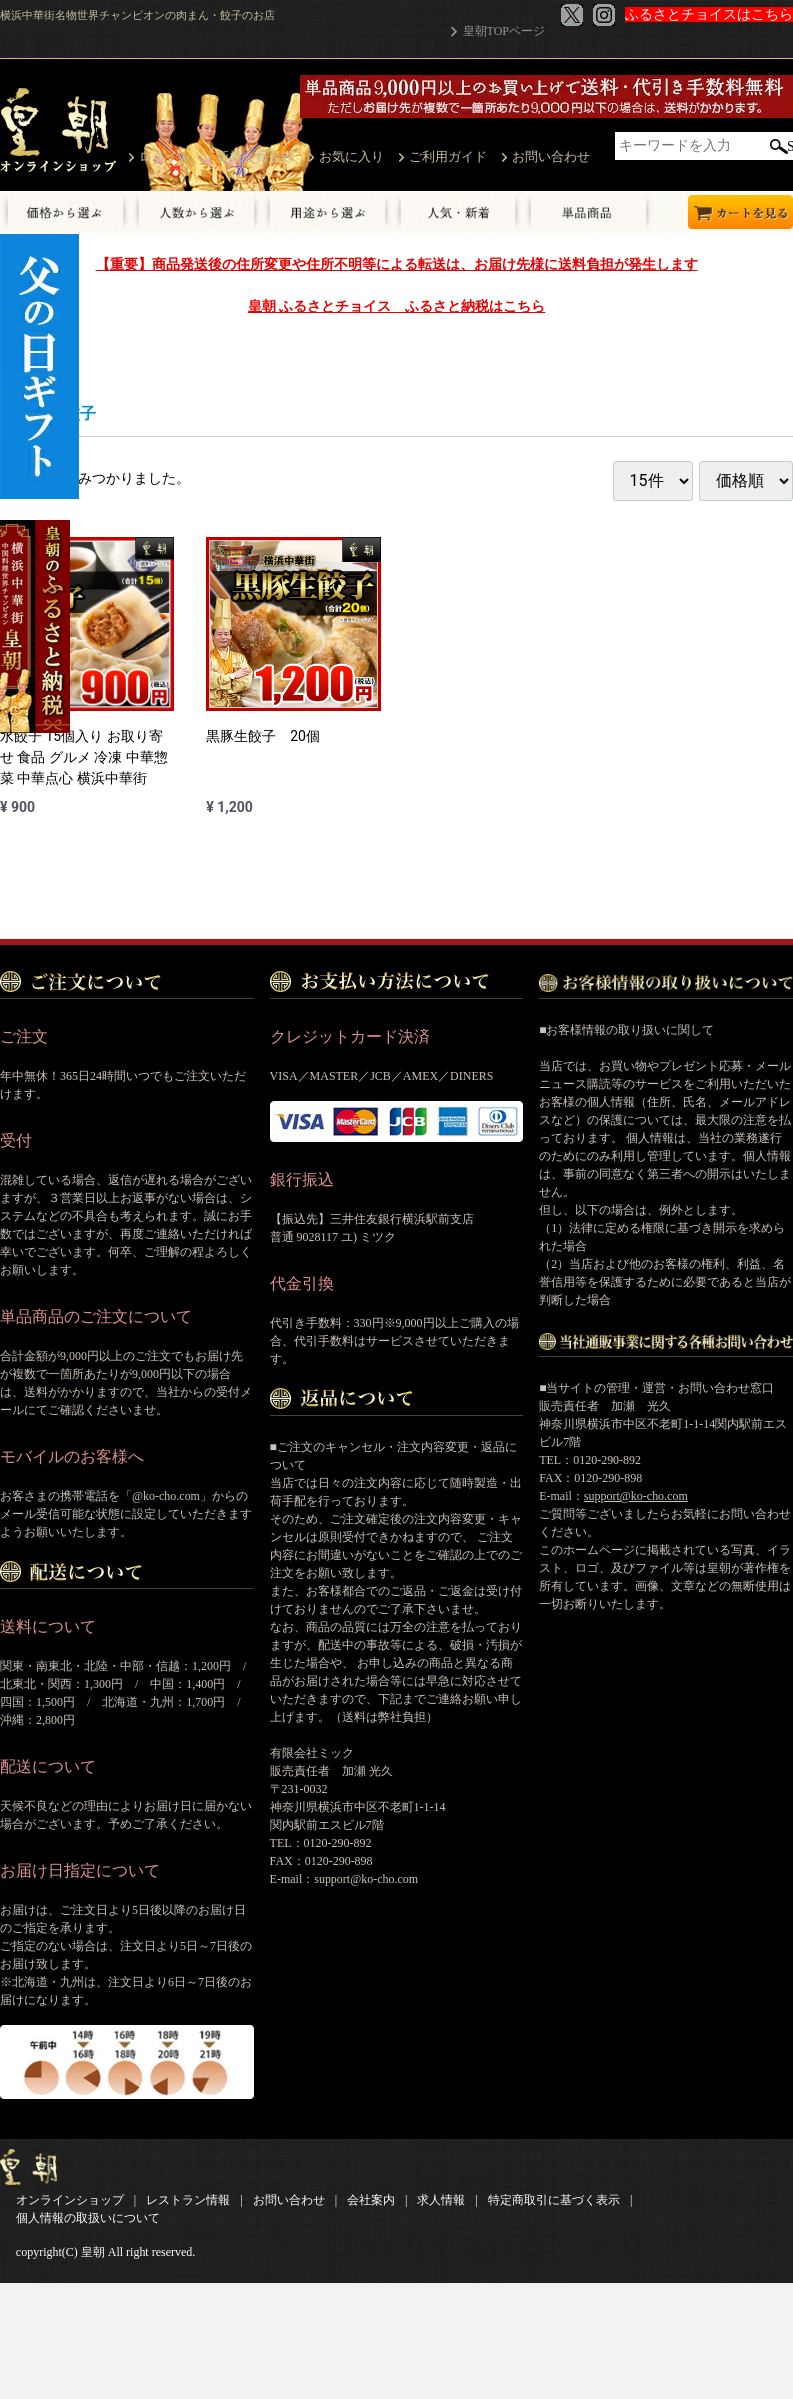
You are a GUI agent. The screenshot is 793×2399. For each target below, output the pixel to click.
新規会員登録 (255, 156)
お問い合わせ (551, 156)
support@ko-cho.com (636, 1496)
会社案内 (371, 2200)
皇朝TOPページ (504, 31)
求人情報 (441, 2200)
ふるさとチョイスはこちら (709, 14)
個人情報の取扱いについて (88, 2218)
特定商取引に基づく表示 (554, 2200)
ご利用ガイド (448, 156)
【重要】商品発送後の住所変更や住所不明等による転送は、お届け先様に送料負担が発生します (397, 264)
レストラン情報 (188, 2200)
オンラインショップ (70, 2200)
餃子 (80, 413)
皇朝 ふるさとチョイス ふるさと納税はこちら (396, 306)
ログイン (165, 156)
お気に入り (351, 156)
